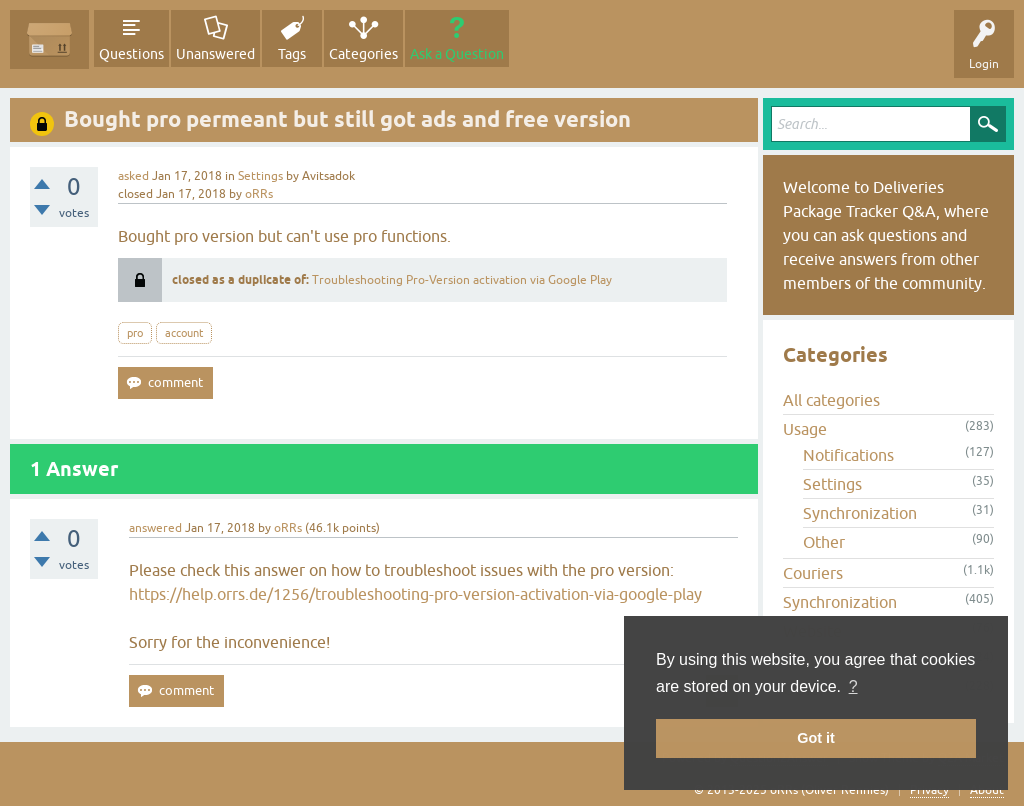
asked (133, 176)
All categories (831, 400)
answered (155, 528)
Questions (131, 54)
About (987, 790)
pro (135, 333)
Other (824, 542)
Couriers (813, 573)
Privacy (929, 790)
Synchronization (860, 513)
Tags (292, 54)
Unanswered (215, 54)
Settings (260, 176)
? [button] (853, 686)
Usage (805, 429)
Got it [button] (816, 738)
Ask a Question (457, 54)
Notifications (848, 455)
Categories (363, 54)
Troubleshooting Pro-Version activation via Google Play (462, 280)
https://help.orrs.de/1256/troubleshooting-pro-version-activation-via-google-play (415, 594)
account (184, 333)
